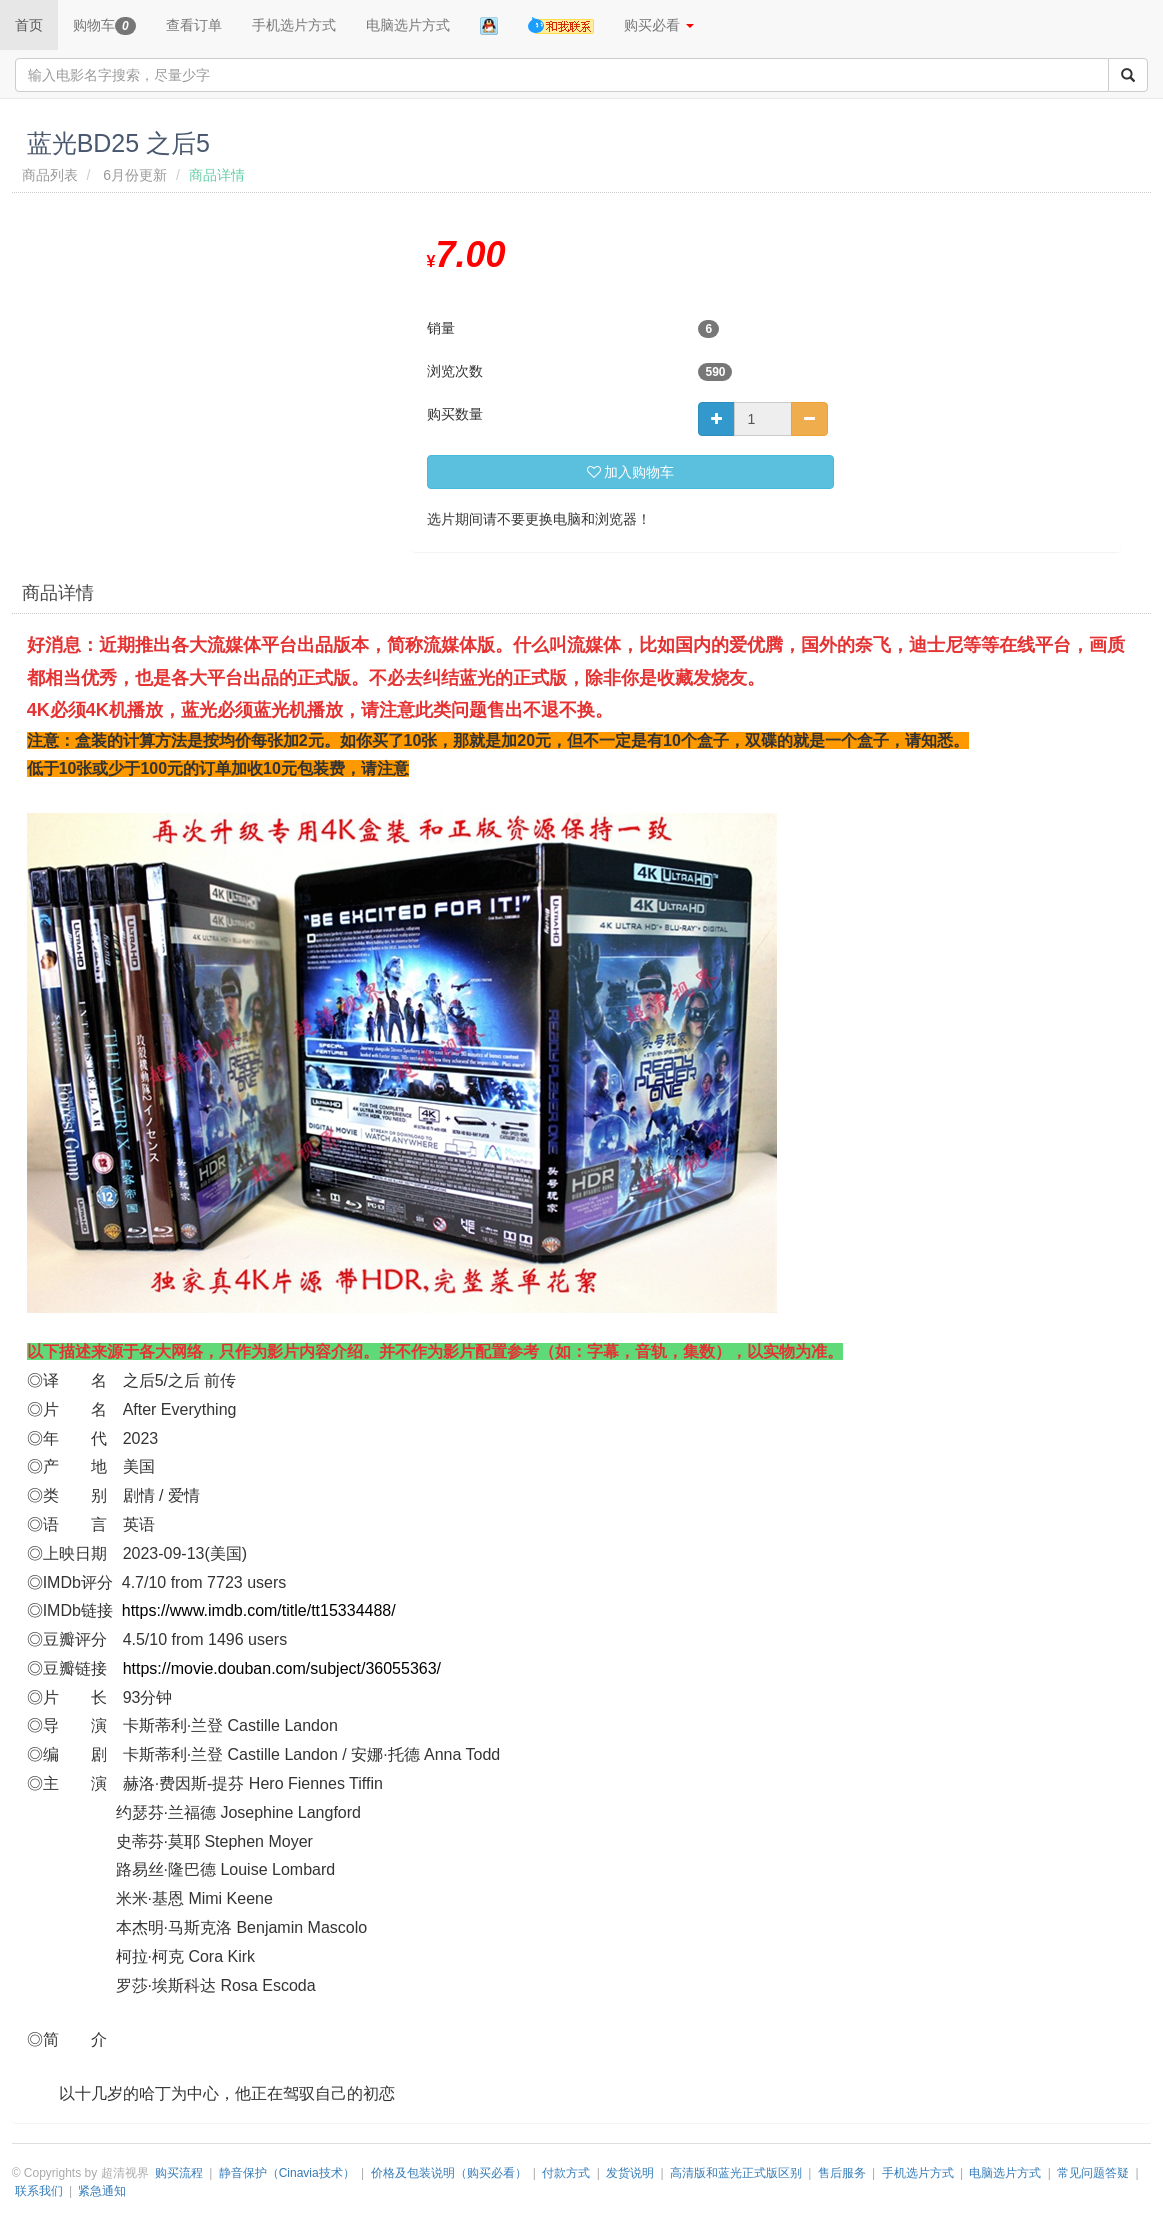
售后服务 (842, 2173)
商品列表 (50, 175)
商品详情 (58, 593)
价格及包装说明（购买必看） (449, 2173)
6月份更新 (135, 175)
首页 (29, 25)
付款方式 (566, 2173)
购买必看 (659, 25)
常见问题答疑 (1093, 2173)
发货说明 (630, 2173)
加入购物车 (631, 472)
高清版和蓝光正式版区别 (736, 2173)
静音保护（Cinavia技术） (287, 2173)
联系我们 (39, 2191)
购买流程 (179, 2173)
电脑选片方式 (408, 25)
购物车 (104, 26)
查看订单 (194, 25)
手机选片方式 (294, 25)
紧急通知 (102, 2191)
